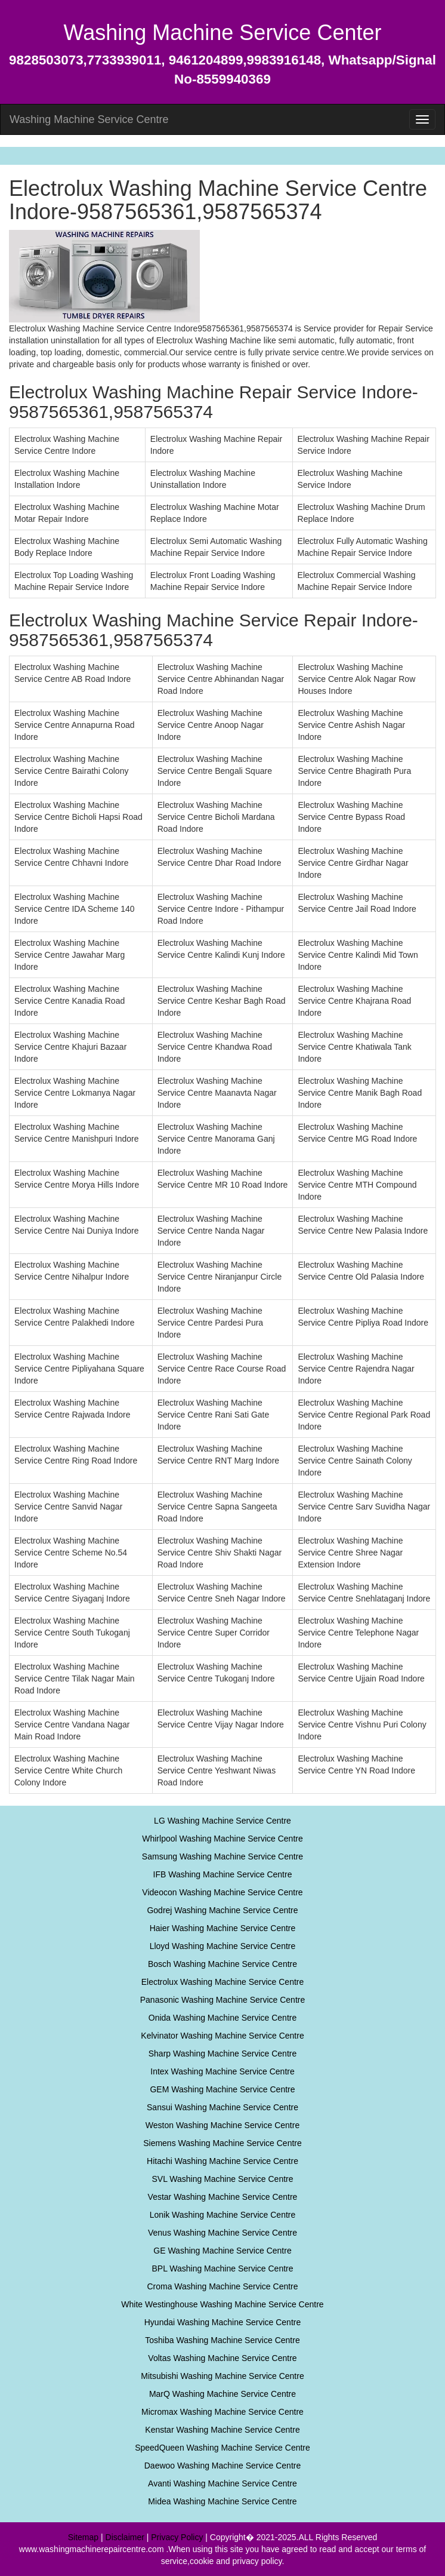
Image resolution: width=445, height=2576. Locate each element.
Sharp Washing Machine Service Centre (223, 2053)
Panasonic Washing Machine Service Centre (222, 2000)
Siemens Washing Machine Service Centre (222, 2143)
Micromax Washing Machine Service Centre (222, 2412)
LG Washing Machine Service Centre (222, 1820)
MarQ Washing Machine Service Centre (222, 2394)
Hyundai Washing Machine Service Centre (222, 2322)
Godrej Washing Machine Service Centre (222, 1910)
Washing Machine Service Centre (89, 119)
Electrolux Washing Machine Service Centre (222, 1982)
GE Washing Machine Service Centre (222, 2250)
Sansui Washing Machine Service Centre (222, 2107)
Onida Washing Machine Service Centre (223, 2017)
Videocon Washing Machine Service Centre (222, 1892)
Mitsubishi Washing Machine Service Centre (222, 2376)
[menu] (422, 119)
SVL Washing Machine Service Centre (222, 2179)
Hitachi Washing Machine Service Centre (222, 2161)
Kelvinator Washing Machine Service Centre (222, 2035)
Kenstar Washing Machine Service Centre (222, 2429)
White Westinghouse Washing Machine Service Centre (222, 2304)
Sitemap (83, 2537)
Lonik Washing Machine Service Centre (223, 2215)
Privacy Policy (177, 2537)
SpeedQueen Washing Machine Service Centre (222, 2447)
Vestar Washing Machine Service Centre (223, 2197)
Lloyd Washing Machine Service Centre (223, 1946)
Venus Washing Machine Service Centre (222, 2232)
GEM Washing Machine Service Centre (222, 2089)
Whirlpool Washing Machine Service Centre (222, 1838)
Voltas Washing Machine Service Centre (222, 2358)
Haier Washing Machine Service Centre (223, 1928)
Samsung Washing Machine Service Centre (222, 1856)
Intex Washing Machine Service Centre (222, 2071)
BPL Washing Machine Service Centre (222, 2268)
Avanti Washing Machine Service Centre (222, 2483)
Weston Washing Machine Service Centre (222, 2125)
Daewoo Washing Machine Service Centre (222, 2465)
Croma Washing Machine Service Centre (222, 2286)
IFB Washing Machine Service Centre (222, 1874)
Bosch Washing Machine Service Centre (222, 1964)
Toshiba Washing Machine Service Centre (222, 2340)
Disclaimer (125, 2537)
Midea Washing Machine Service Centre (222, 2501)
